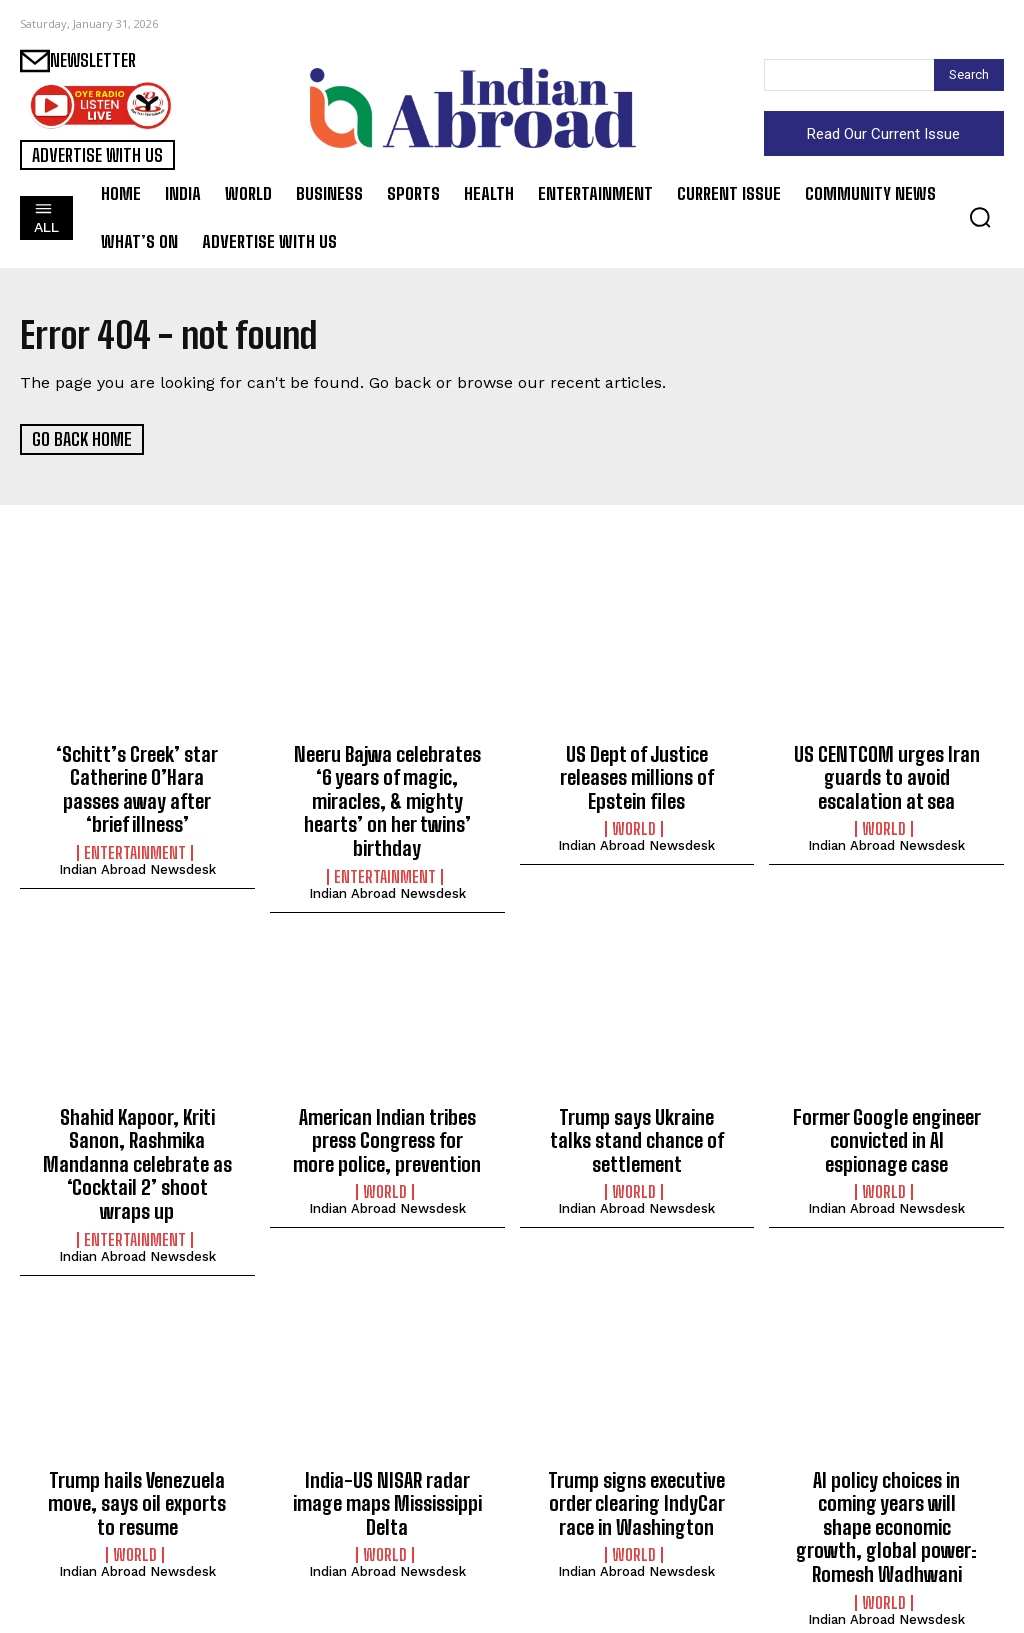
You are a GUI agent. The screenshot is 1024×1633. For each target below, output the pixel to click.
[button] (980, 217)
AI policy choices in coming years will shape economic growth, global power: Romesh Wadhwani (886, 1501)
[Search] (969, 75)
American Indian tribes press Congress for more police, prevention (387, 1127)
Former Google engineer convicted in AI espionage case (887, 1127)
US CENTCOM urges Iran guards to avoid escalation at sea (886, 774)
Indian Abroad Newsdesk (137, 840)
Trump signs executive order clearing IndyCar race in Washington (636, 1479)
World (634, 824)
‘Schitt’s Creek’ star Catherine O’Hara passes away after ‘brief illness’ (137, 774)
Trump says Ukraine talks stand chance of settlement (637, 1127)
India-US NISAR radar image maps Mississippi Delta (387, 1479)
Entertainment (135, 824)
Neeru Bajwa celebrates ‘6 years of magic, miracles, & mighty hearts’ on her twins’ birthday (387, 796)
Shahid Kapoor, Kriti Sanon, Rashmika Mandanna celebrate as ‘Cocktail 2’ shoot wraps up (137, 1149)
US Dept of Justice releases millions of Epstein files (637, 774)
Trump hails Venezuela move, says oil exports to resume (137, 1479)
